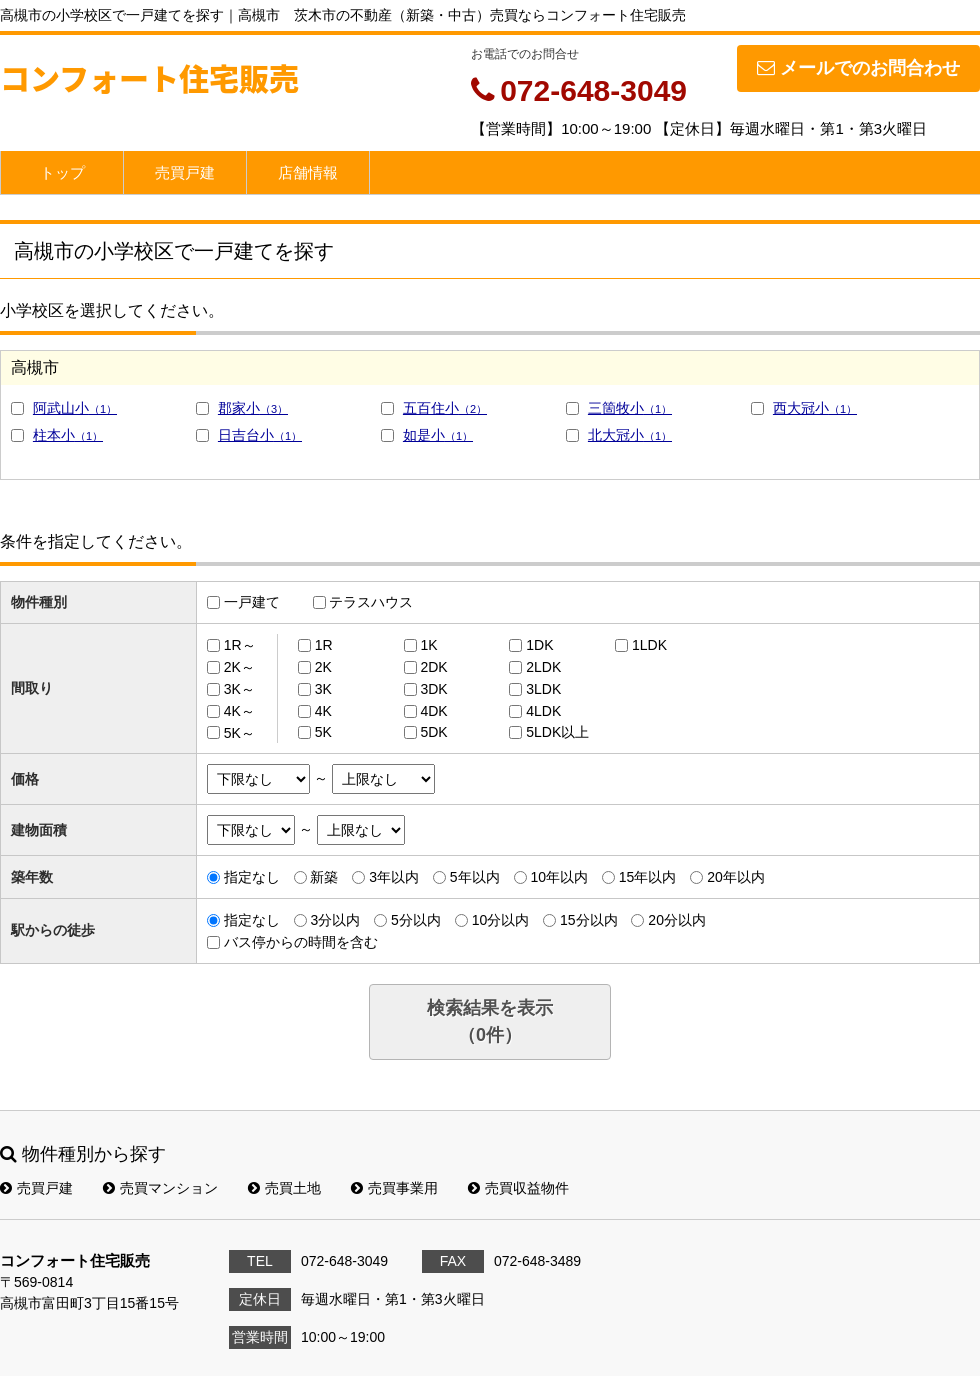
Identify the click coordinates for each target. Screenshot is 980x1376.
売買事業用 (394, 1188)
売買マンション (160, 1188)
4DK (433, 711)
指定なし (252, 877)
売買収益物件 (518, 1188)
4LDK (543, 711)
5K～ (239, 732)
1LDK (649, 645)
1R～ (240, 645)
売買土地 (284, 1188)
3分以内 (335, 920)
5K (323, 732)
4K (323, 711)
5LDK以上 (557, 732)
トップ (62, 172)
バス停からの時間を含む (301, 942)
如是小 (438, 435)
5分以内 (416, 920)
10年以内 (559, 877)
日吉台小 (260, 435)
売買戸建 (185, 172)
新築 (324, 877)
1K (428, 645)
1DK (539, 645)
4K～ (239, 711)
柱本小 (68, 435)
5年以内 (475, 877)
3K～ (239, 689)
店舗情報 (308, 172)
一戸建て (252, 602)
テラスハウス (371, 602)
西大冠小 (815, 408)
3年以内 (394, 877)
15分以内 (589, 920)
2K (323, 667)
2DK (433, 667)
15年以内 (648, 877)
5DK (433, 732)
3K (323, 689)
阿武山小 (75, 408)
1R (324, 645)
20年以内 (736, 877)
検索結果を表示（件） (490, 1021)
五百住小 (445, 408)
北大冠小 (630, 435)
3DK (433, 689)
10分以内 (501, 920)
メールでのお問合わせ (858, 68)
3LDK (543, 689)
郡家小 (253, 408)
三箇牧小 (630, 408)
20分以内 (677, 920)
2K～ (239, 667)
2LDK (543, 667)
